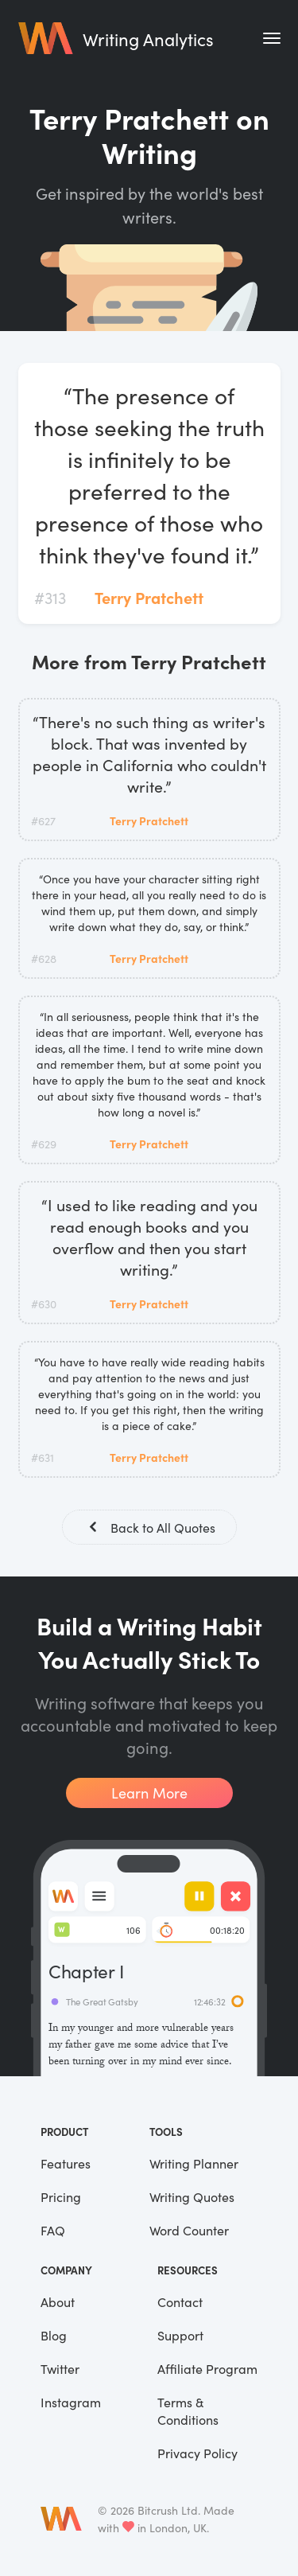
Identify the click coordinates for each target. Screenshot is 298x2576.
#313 (50, 597)
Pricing (61, 2196)
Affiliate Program (207, 2368)
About (58, 2301)
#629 (43, 1144)
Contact (180, 2301)
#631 (42, 1457)
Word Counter (189, 2230)
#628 (43, 958)
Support (180, 2335)
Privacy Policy (197, 2452)
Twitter (60, 2368)
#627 (43, 820)
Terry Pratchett (149, 597)
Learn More (149, 1792)
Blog (54, 2335)
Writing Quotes (191, 2196)
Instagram (71, 2401)
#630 (43, 1303)
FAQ (53, 2230)
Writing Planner (193, 2163)
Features (66, 2163)
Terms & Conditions (188, 2410)
